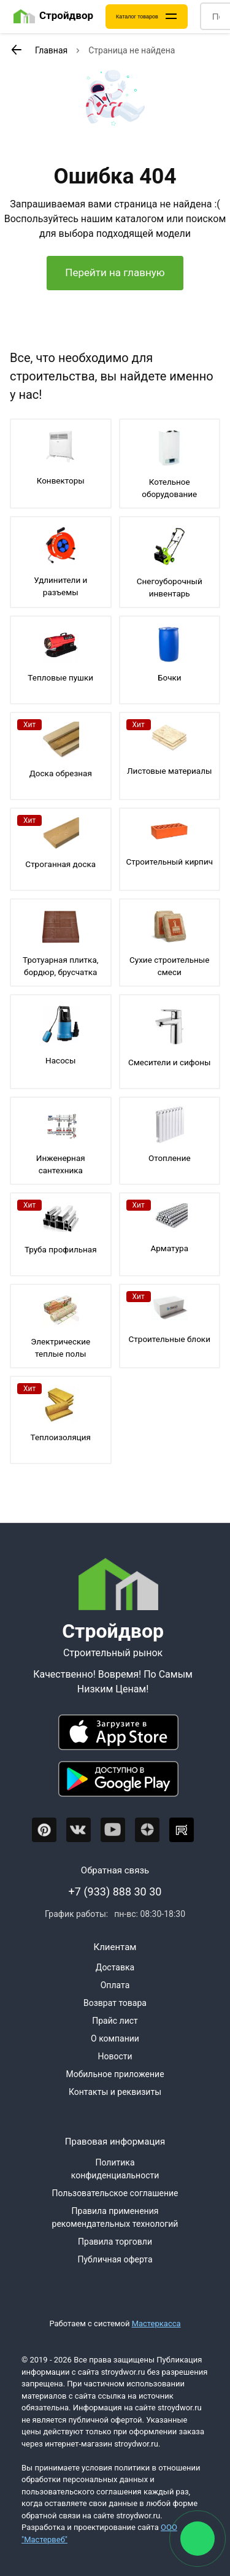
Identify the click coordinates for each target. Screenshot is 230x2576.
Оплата (115, 1985)
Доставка (115, 1967)
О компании (115, 2038)
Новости (115, 2056)
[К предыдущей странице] (16, 50)
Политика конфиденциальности (115, 2169)
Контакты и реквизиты (115, 2092)
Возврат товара (115, 2003)
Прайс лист (115, 2021)
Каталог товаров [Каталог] (137, 16)
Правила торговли (115, 2241)
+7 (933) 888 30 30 (115, 1891)
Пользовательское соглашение (115, 2193)
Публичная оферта (114, 2259)
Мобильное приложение (115, 2074)
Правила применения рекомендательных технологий (115, 2217)
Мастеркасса (156, 2323)
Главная (51, 50)
